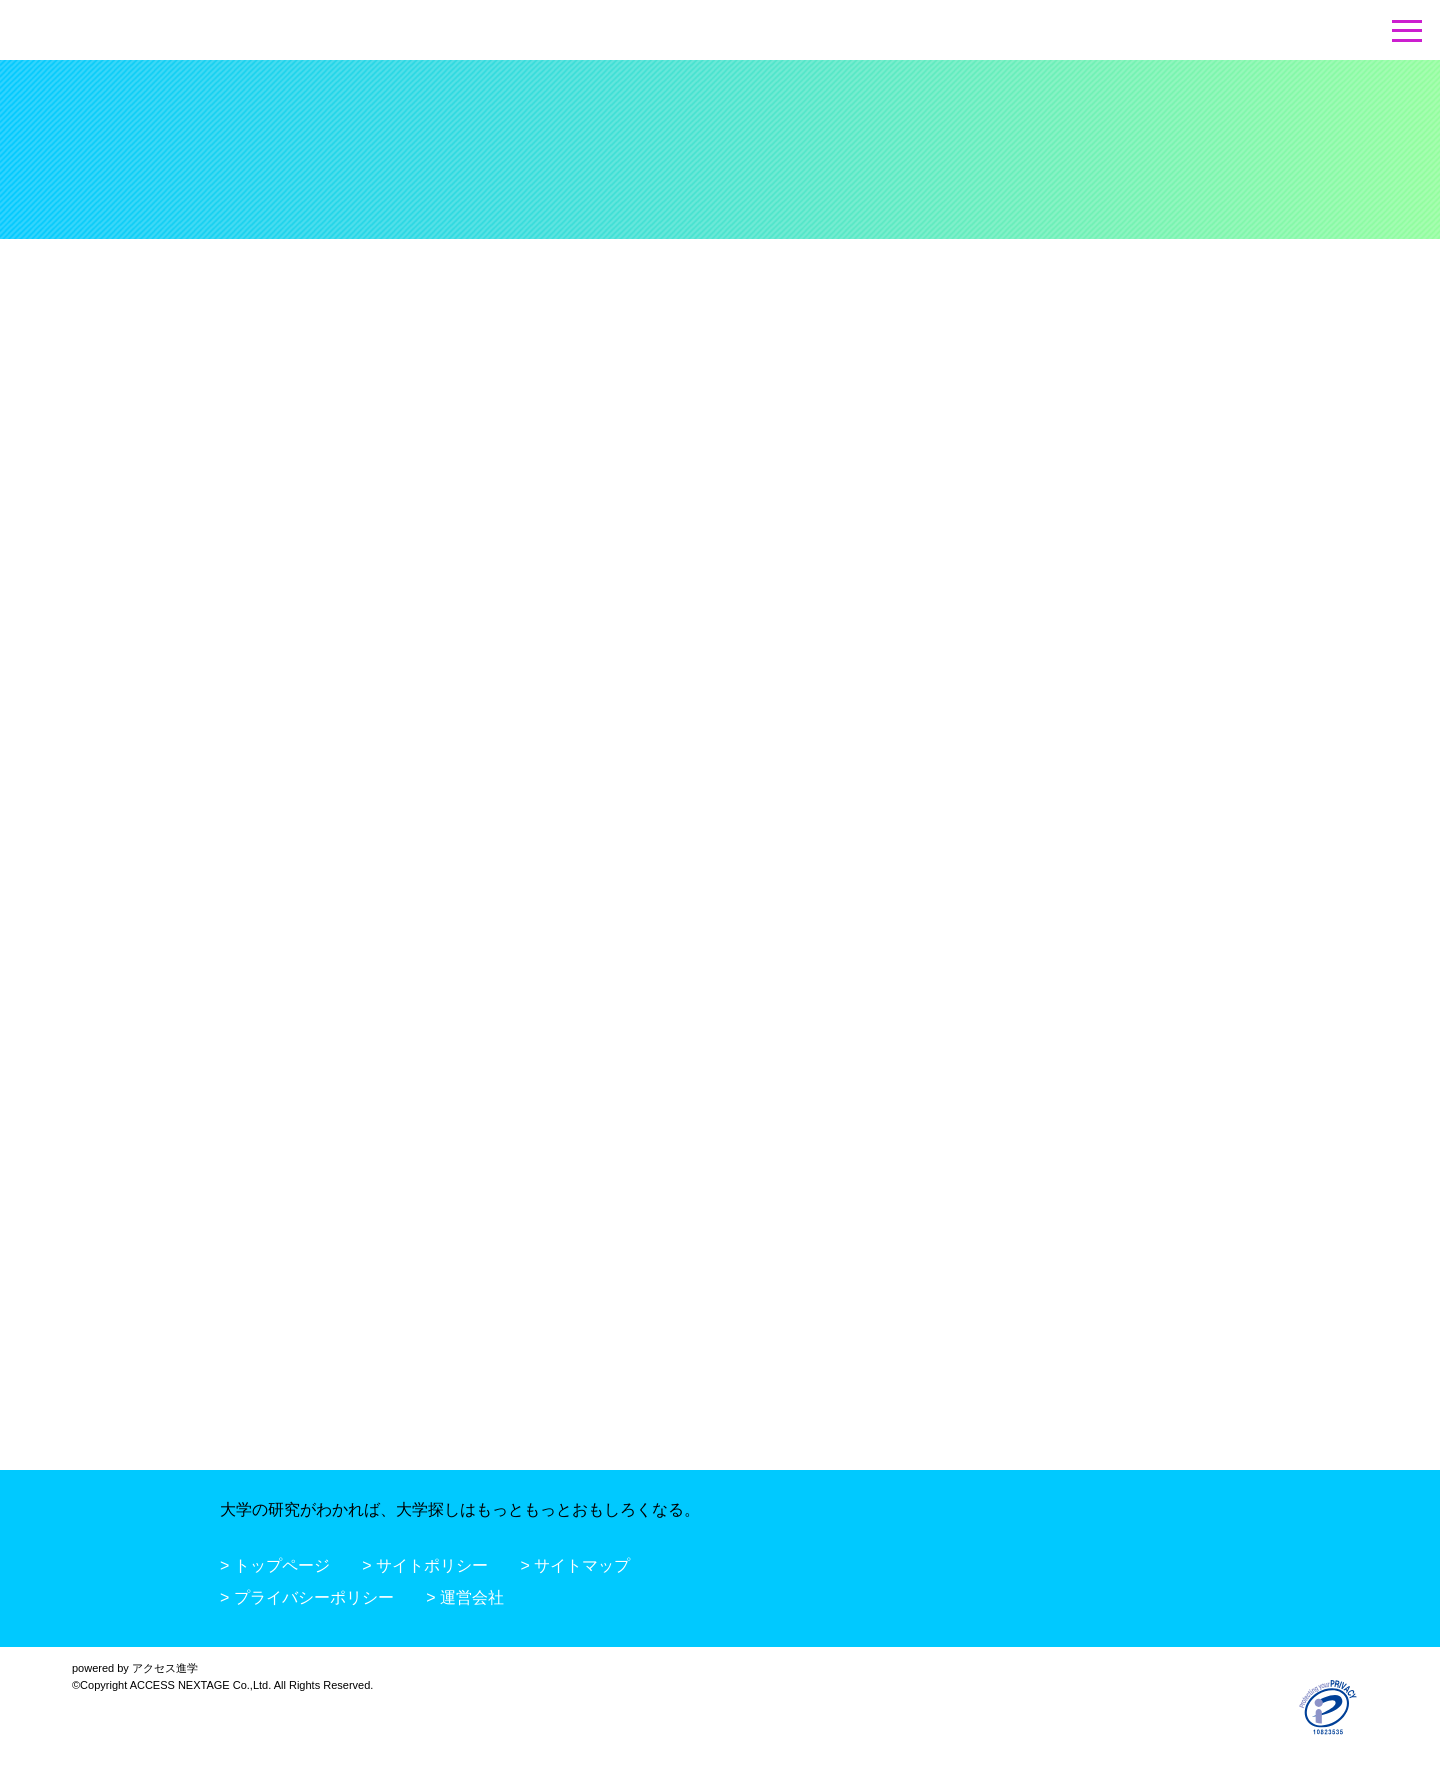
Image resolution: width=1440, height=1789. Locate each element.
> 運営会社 (465, 1597)
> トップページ (275, 1565)
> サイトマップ (576, 1565)
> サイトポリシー (425, 1565)
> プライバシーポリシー (307, 1597)
